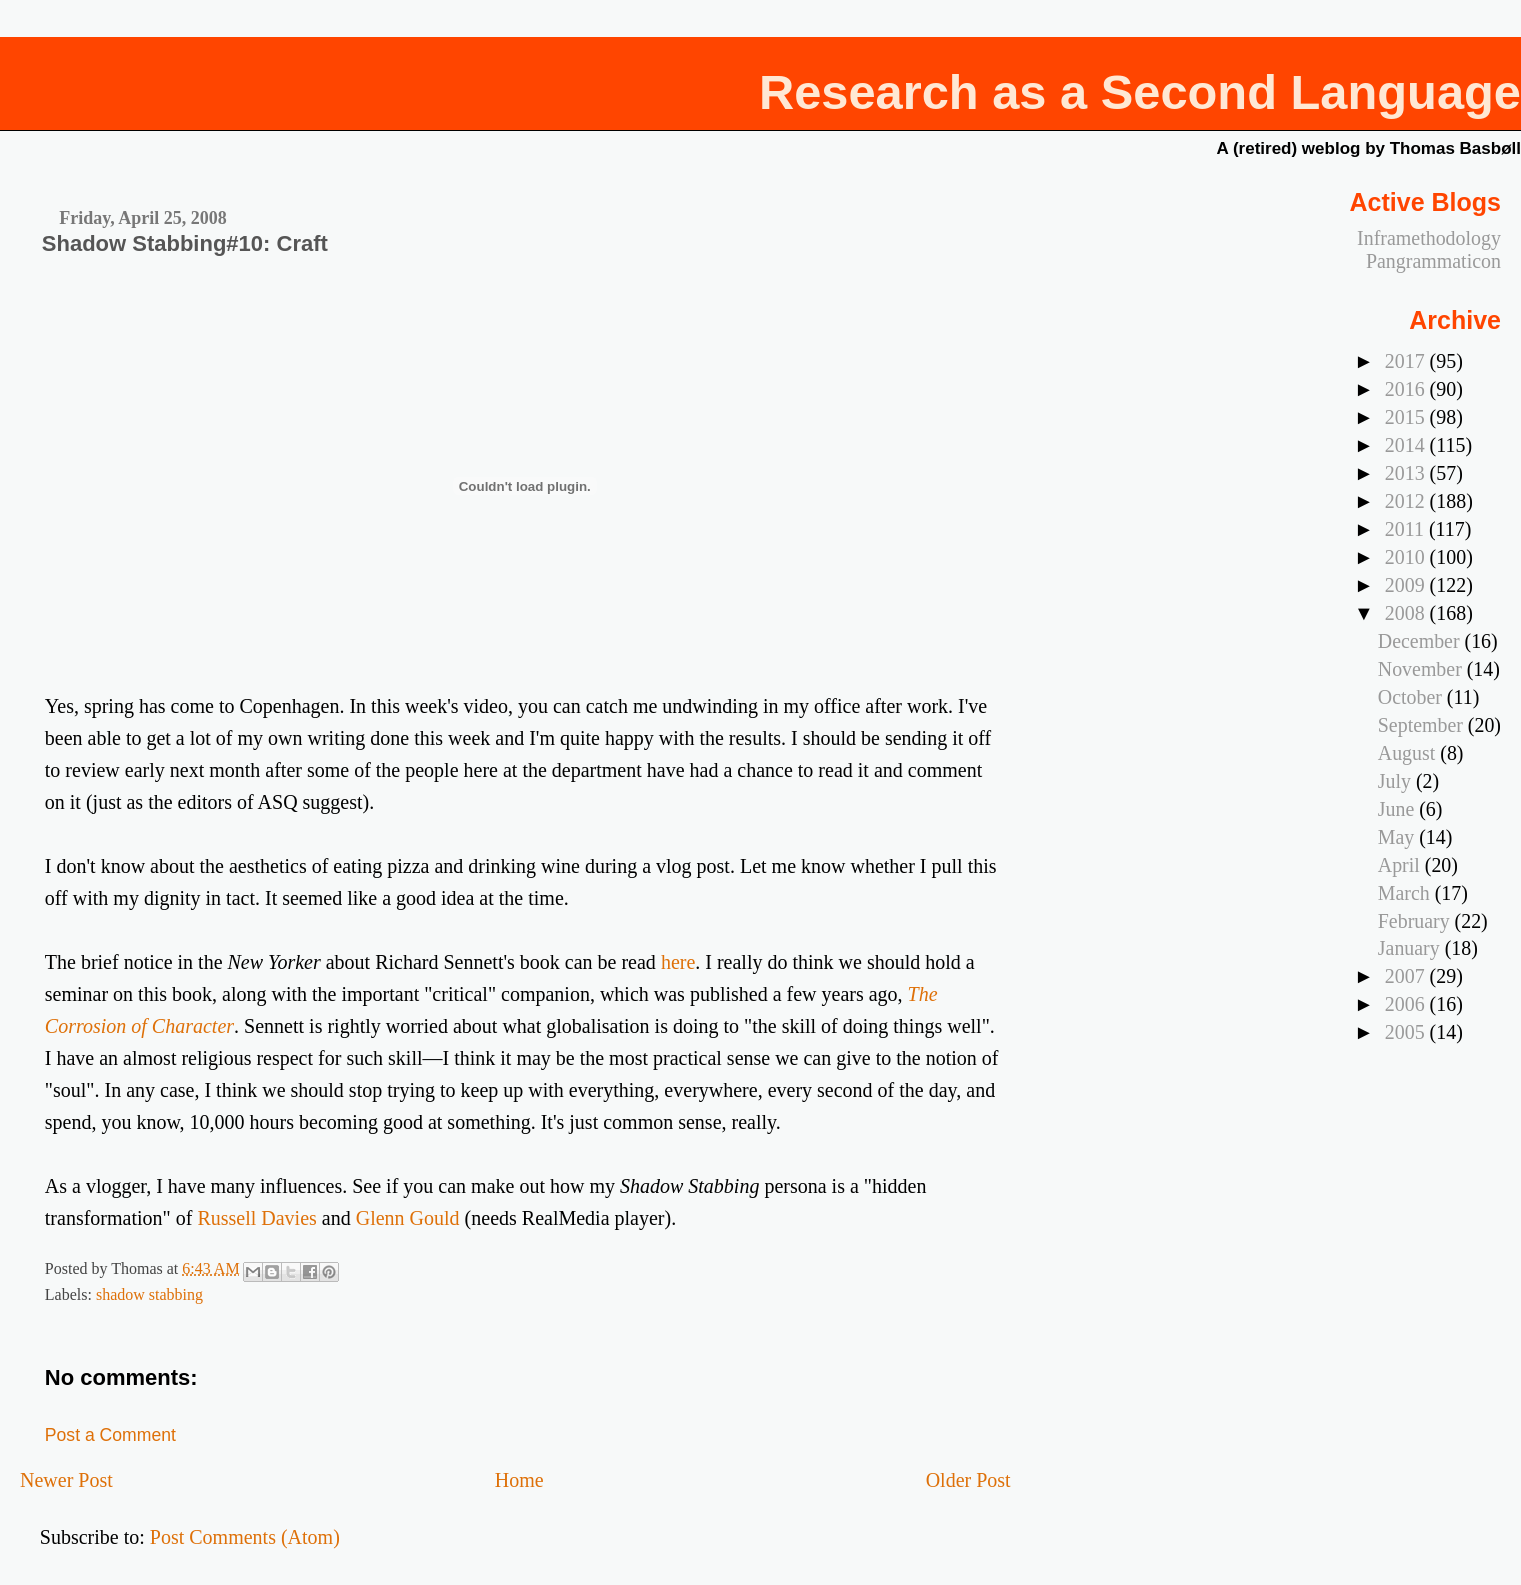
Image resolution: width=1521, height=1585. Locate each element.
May (1398, 837)
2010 (1407, 557)
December (1421, 641)
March (1406, 893)
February (1416, 921)
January (1411, 948)
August (1409, 753)
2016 (1407, 389)
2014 (1407, 445)
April (1401, 865)
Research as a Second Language (1140, 92)
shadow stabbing (149, 1294)
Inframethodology (1429, 238)
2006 (1407, 1004)
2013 (1407, 473)
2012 (1407, 501)
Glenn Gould (408, 1218)
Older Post (968, 1480)
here (678, 962)
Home (519, 1480)
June (1398, 809)
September (1423, 725)
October (1412, 697)
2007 (1407, 976)
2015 (1407, 417)
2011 (1407, 529)
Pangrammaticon (1433, 261)
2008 (1407, 613)
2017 (1407, 361)
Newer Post (66, 1480)
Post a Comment (110, 1435)
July (1397, 781)
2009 (1407, 585)
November (1422, 669)
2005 (1407, 1032)
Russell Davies (256, 1218)
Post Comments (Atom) (245, 1537)
